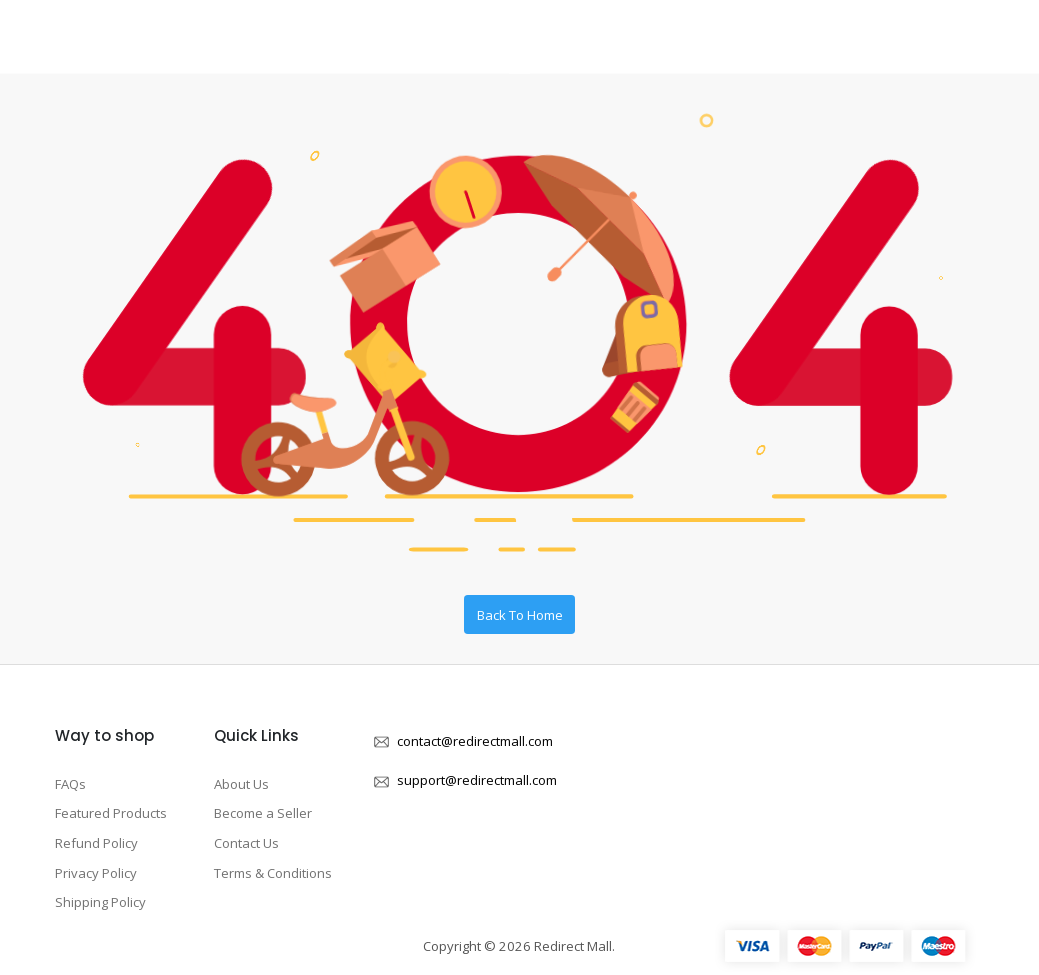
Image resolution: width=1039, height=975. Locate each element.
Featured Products (111, 813)
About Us (241, 784)
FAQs (70, 784)
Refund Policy (96, 843)
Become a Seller (263, 813)
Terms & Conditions (273, 873)
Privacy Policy (96, 873)
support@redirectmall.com (477, 780)
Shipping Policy (100, 902)
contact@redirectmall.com (475, 741)
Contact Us (246, 843)
